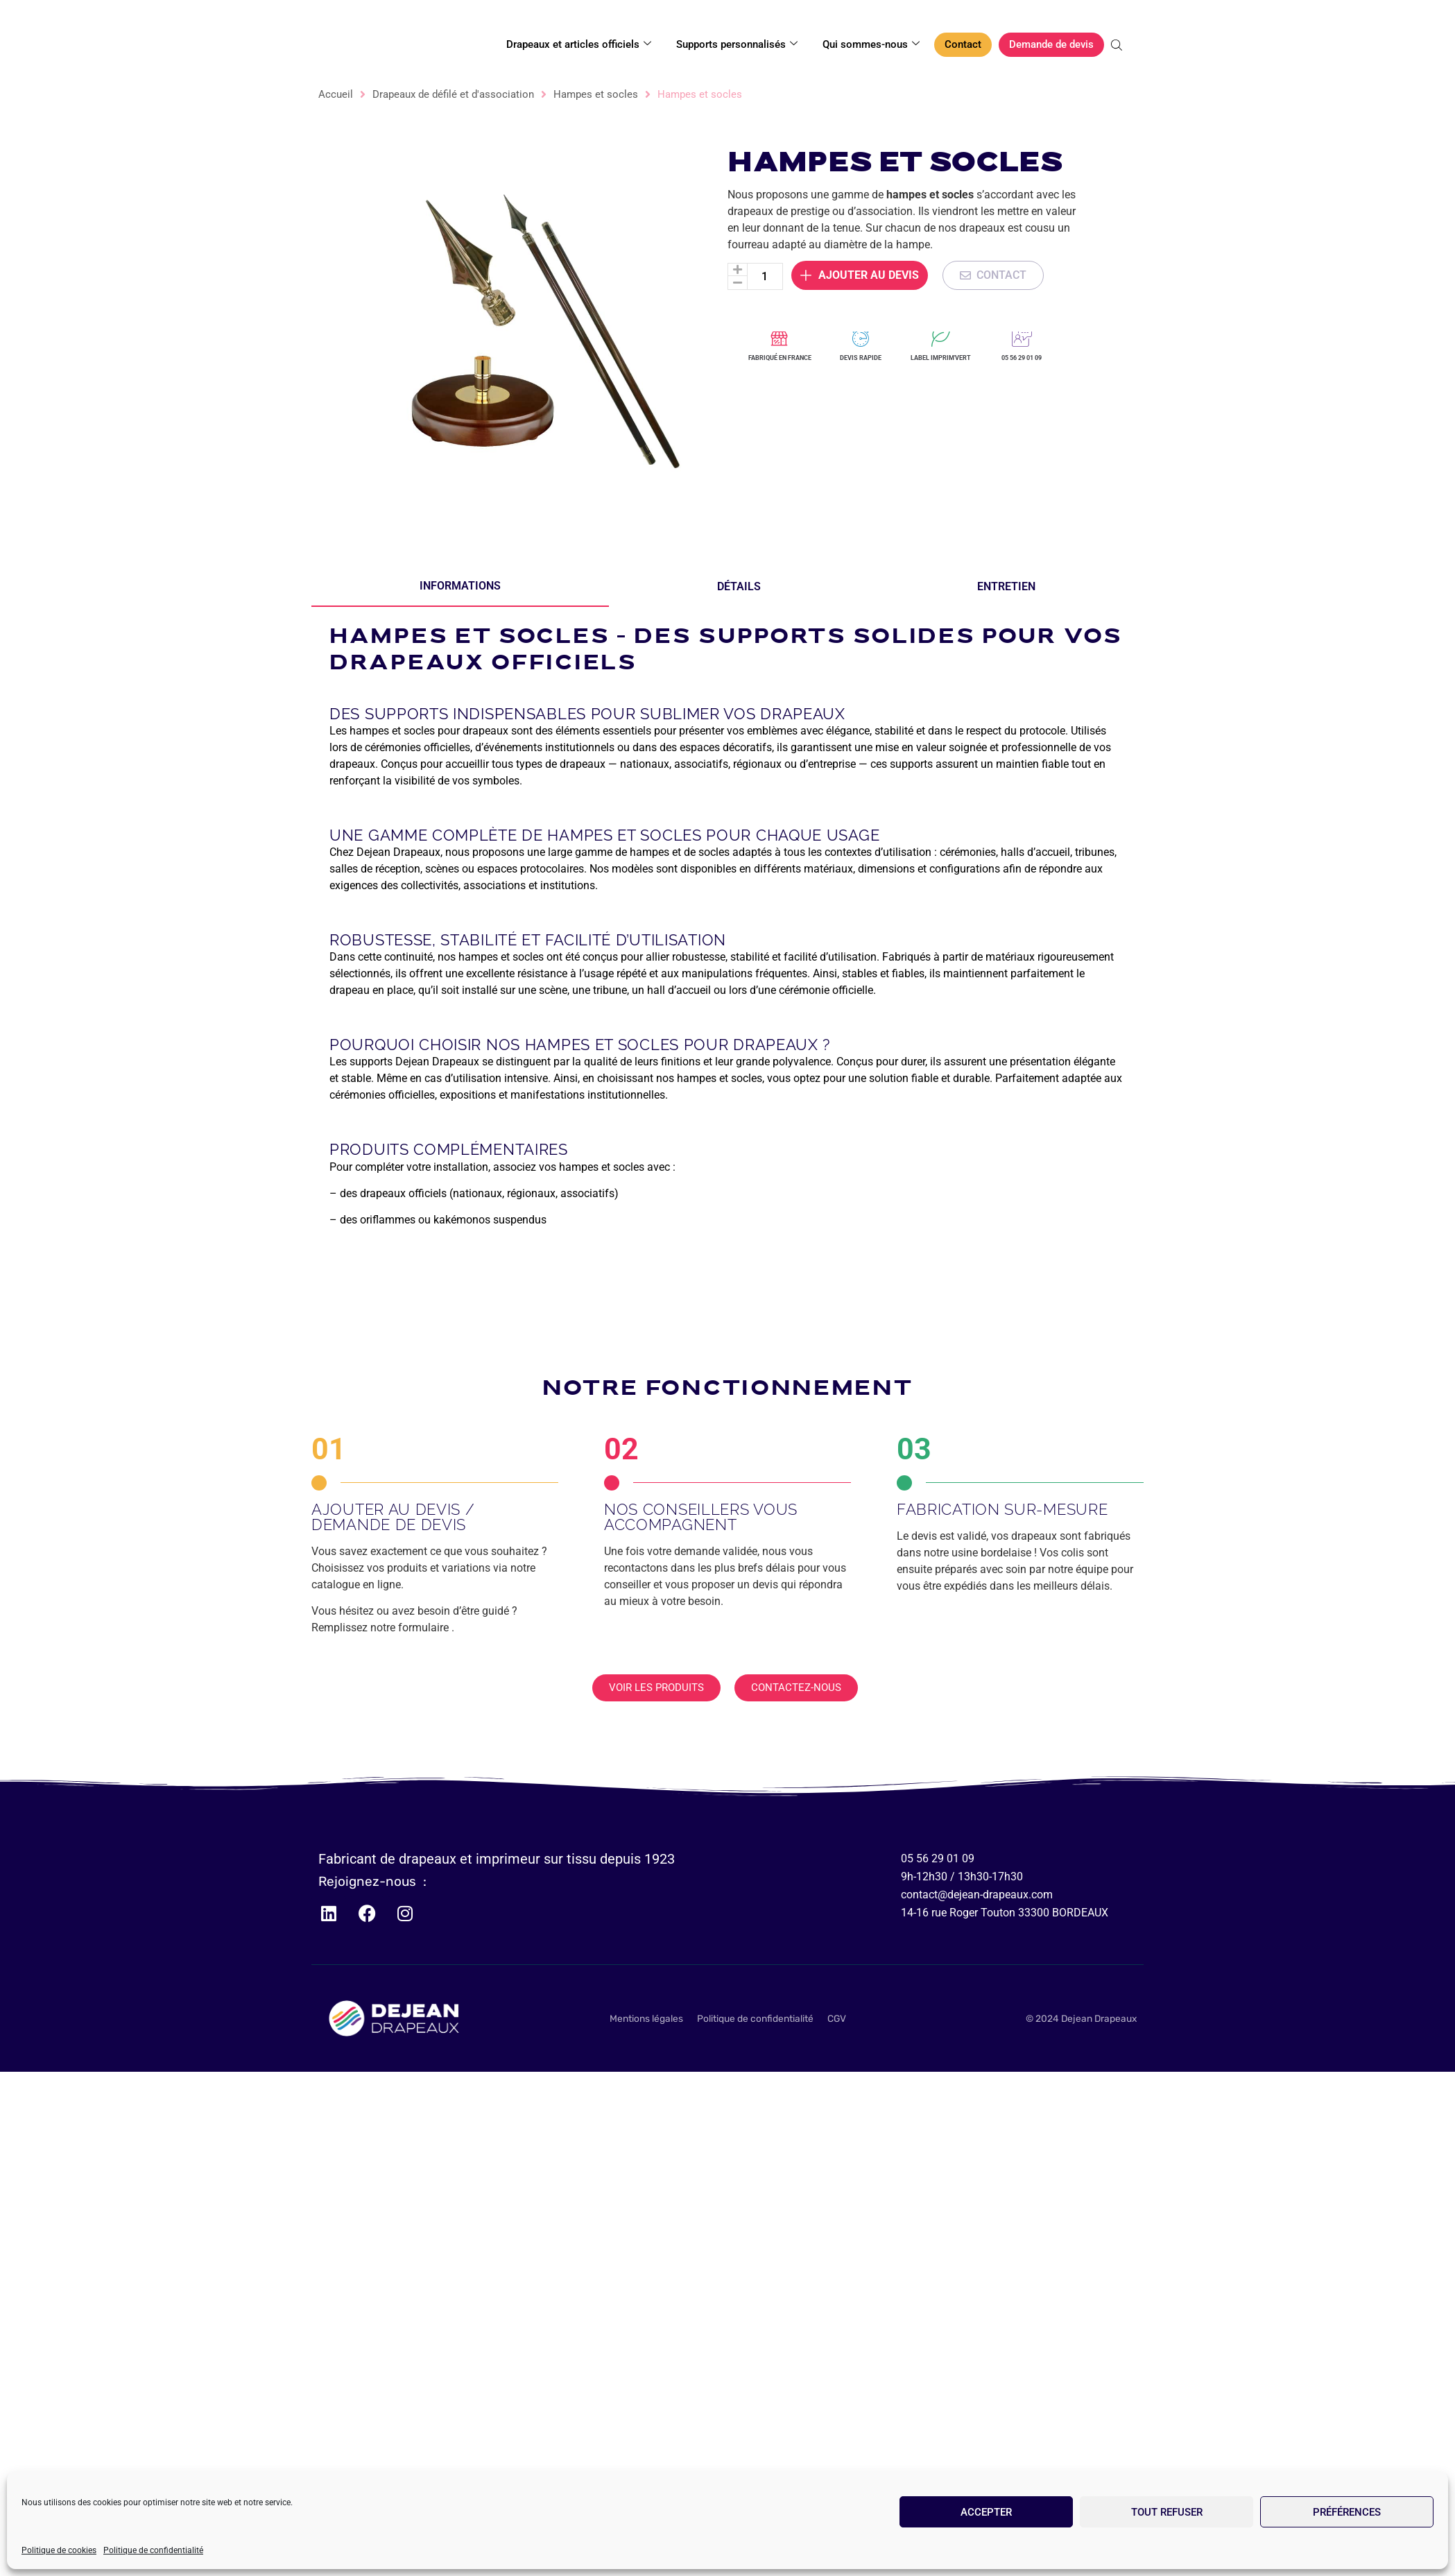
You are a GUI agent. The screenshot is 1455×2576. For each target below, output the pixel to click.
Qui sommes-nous (871, 44)
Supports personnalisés (737, 44)
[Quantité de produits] (765, 249)
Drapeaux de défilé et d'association (453, 94)
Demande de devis (1051, 44)
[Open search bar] (1118, 45)
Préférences (1347, 2512)
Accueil (335, 94)
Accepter (986, 2512)
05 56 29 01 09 (1021, 357)
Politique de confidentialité (153, 2550)
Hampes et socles (595, 94)
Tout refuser (1167, 2512)
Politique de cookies (58, 2550)
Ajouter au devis (859, 248)
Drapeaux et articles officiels (578, 44)
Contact (963, 44)
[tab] (460, 587)
